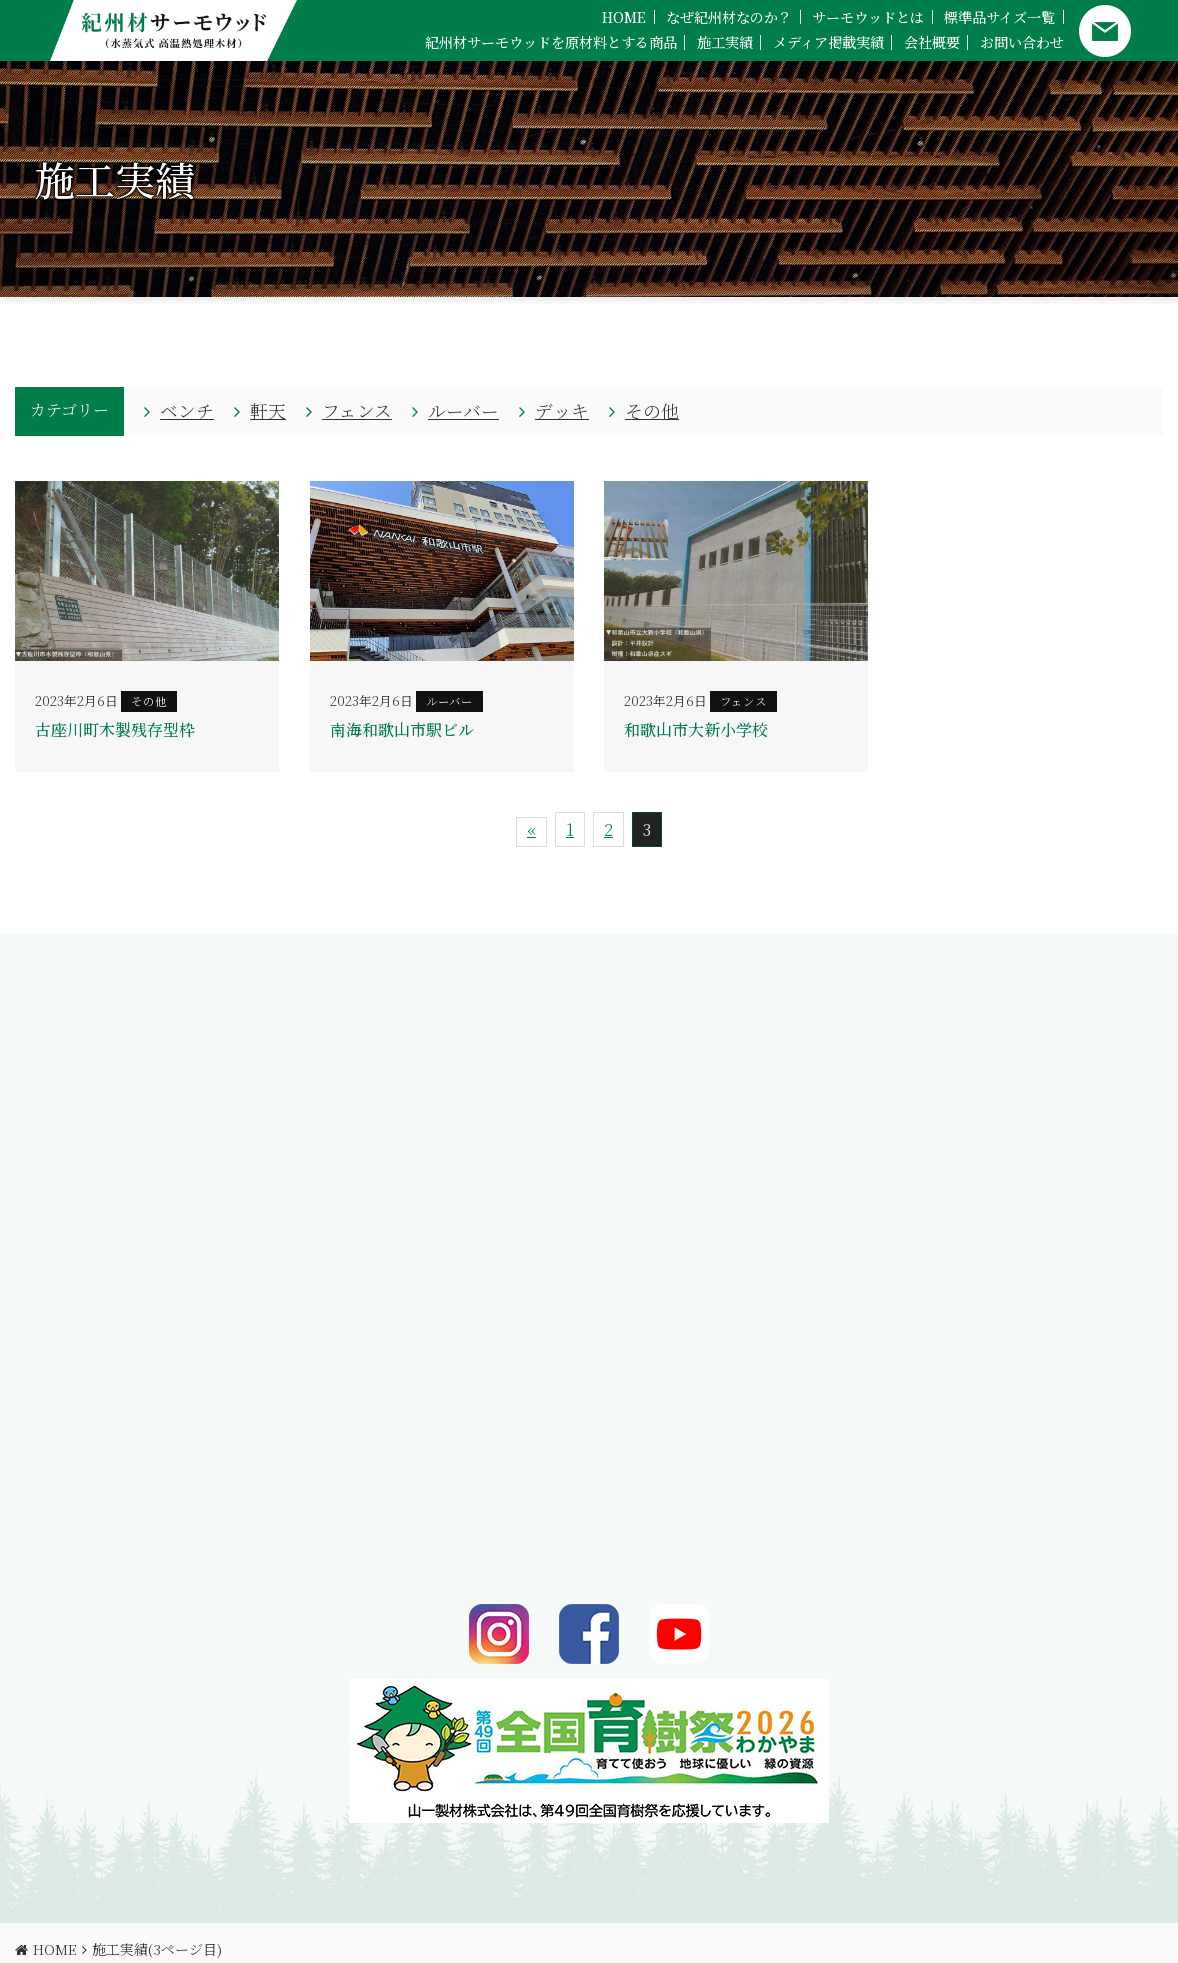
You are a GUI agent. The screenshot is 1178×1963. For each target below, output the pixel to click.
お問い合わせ (1022, 42)
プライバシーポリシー (311, 1929)
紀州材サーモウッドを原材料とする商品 (551, 42)
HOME (624, 17)
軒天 (268, 410)
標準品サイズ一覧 (999, 17)
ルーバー (463, 410)
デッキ (562, 410)
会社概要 (932, 42)
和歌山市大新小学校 (696, 729)
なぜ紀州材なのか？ (729, 17)
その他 (652, 410)
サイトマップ (432, 1929)
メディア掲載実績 (828, 42)
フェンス (357, 410)
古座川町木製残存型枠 (115, 729)
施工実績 (725, 42)
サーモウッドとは (868, 17)
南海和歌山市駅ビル (402, 729)
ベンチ (187, 410)
